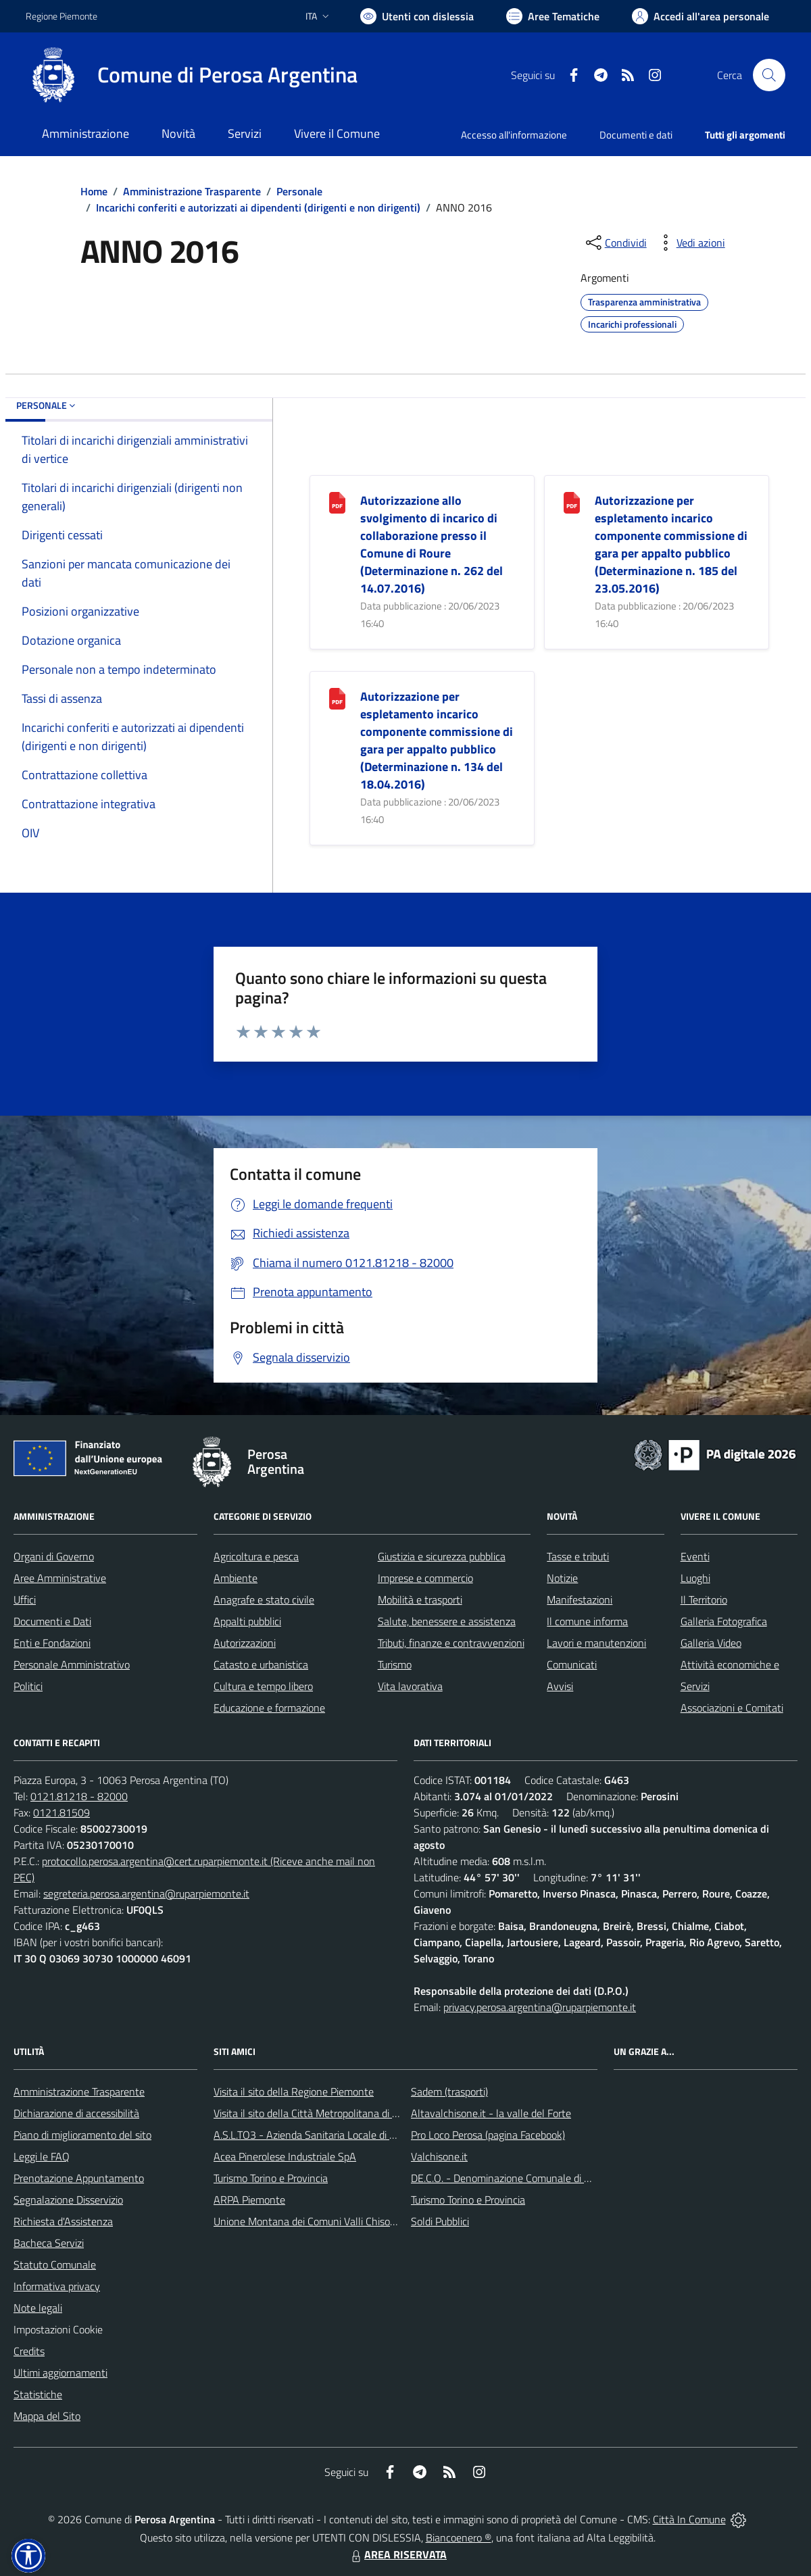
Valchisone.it (439, 2156)
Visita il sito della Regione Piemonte (294, 2091)
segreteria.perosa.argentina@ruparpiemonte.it (146, 1893)
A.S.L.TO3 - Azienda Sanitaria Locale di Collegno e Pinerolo (345, 2135)
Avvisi (560, 1686)
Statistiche (38, 2394)
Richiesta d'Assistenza (63, 2221)
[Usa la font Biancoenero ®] (417, 16)
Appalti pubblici (247, 1621)
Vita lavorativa (410, 1686)
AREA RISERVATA (397, 2554)
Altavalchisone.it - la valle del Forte (491, 2113)
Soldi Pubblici (440, 2221)
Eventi (695, 1556)
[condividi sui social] (615, 242)
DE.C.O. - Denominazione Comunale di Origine (513, 2178)
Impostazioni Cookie (58, 2329)
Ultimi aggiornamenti (60, 2372)
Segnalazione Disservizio (68, 2199)
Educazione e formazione (269, 1708)
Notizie (562, 1578)
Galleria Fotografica (724, 1621)
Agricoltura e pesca (256, 1556)
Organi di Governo (54, 1556)
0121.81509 (61, 1812)
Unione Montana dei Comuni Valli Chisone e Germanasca (341, 2221)
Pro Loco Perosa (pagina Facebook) (488, 2135)
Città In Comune (689, 2519)
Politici (28, 1686)
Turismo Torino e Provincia (271, 2178)
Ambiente (235, 1578)
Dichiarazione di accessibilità (76, 2113)
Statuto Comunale (55, 2264)
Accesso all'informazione (514, 135)
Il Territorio (704, 1599)
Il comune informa (587, 1621)
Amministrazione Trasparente (192, 191)
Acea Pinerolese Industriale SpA (285, 2156)
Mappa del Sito (47, 2416)
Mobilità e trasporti (420, 1599)
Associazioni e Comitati (732, 1708)
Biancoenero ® (458, 2537)
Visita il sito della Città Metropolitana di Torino (316, 2113)
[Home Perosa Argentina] (192, 75)
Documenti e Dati (52, 1621)
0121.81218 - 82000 (79, 1796)
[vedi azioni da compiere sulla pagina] (690, 242)
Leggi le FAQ (42, 2156)
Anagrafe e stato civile (264, 1599)
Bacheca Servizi (49, 2243)
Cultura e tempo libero (263, 1686)
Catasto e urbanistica (261, 1664)
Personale (299, 191)
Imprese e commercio (425, 1578)
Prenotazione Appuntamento (79, 2178)
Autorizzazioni (245, 1643)
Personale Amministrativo (72, 1664)
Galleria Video (711, 1643)
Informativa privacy (57, 2286)
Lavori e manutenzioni (596, 1643)
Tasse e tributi (578, 1556)
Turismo (395, 1664)
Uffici (25, 1599)
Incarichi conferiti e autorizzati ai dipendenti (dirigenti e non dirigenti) (258, 207)
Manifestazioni (579, 1599)
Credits (29, 2351)
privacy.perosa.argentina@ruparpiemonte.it (539, 2007)
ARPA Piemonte (249, 2199)
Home (93, 191)
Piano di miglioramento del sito (82, 2135)
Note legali (38, 2308)
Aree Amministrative (60, 1578)
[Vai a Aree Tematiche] (553, 16)
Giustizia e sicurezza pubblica (442, 1556)
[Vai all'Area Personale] (700, 16)
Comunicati (572, 1664)
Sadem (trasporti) (449, 2091)
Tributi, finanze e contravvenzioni (451, 1643)
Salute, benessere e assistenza (447, 1621)
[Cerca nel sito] (769, 75)
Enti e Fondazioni (52, 1643)
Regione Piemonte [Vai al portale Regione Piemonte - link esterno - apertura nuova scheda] (61, 16)
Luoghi (695, 1578)
